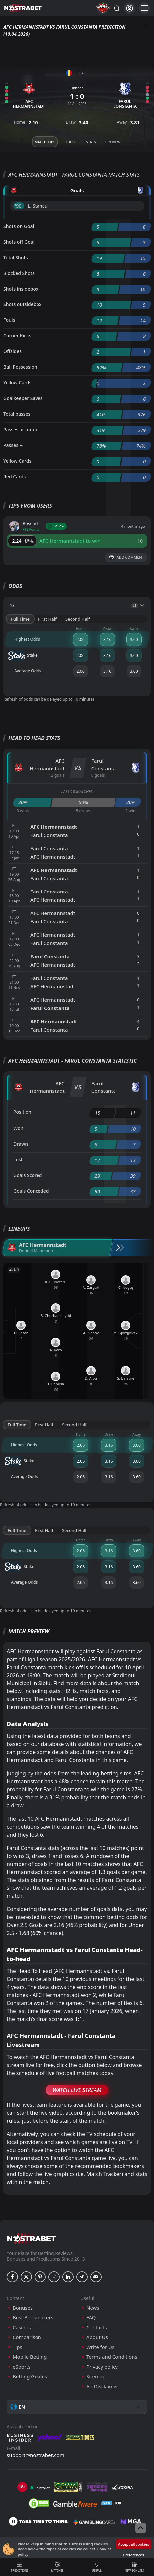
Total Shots (15, 257)
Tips (17, 2347)
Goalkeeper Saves (23, 398)
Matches (57, 2567)
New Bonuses (134, 2567)
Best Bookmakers (33, 2317)
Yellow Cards (17, 382)
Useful (97, 2567)
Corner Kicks (17, 335)
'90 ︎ (19, 206)
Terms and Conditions (111, 2357)
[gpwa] (68, 2487)
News (92, 2308)
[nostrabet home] (31, 2238)
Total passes (16, 414)
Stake (23, 655)
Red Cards (14, 476)
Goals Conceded (31, 1191)
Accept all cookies (133, 2544)
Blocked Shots (19, 273)
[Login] (129, 8)
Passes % (13, 445)
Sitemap (96, 2376)
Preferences (133, 2554)
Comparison (27, 2337)
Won (18, 1128)
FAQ (91, 2317)
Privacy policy (102, 2367)
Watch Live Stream (77, 2090)
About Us (97, 2337)
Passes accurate (20, 429)
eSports (22, 2367)
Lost (18, 1159)
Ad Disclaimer (102, 2386)
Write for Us (100, 2347)
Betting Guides (30, 2376)
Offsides (12, 351)
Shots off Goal (19, 242)
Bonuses (23, 2308)
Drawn (20, 1144)
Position (22, 1112)
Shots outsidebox (22, 304)
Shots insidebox (20, 289)
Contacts (96, 2327)
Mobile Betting (30, 2357)
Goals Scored (27, 1175)
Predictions (20, 2567)
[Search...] (116, 8)
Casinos (22, 2327)
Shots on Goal (18, 226)
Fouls (9, 320)
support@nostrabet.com (35, 2455)
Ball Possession (20, 367)
